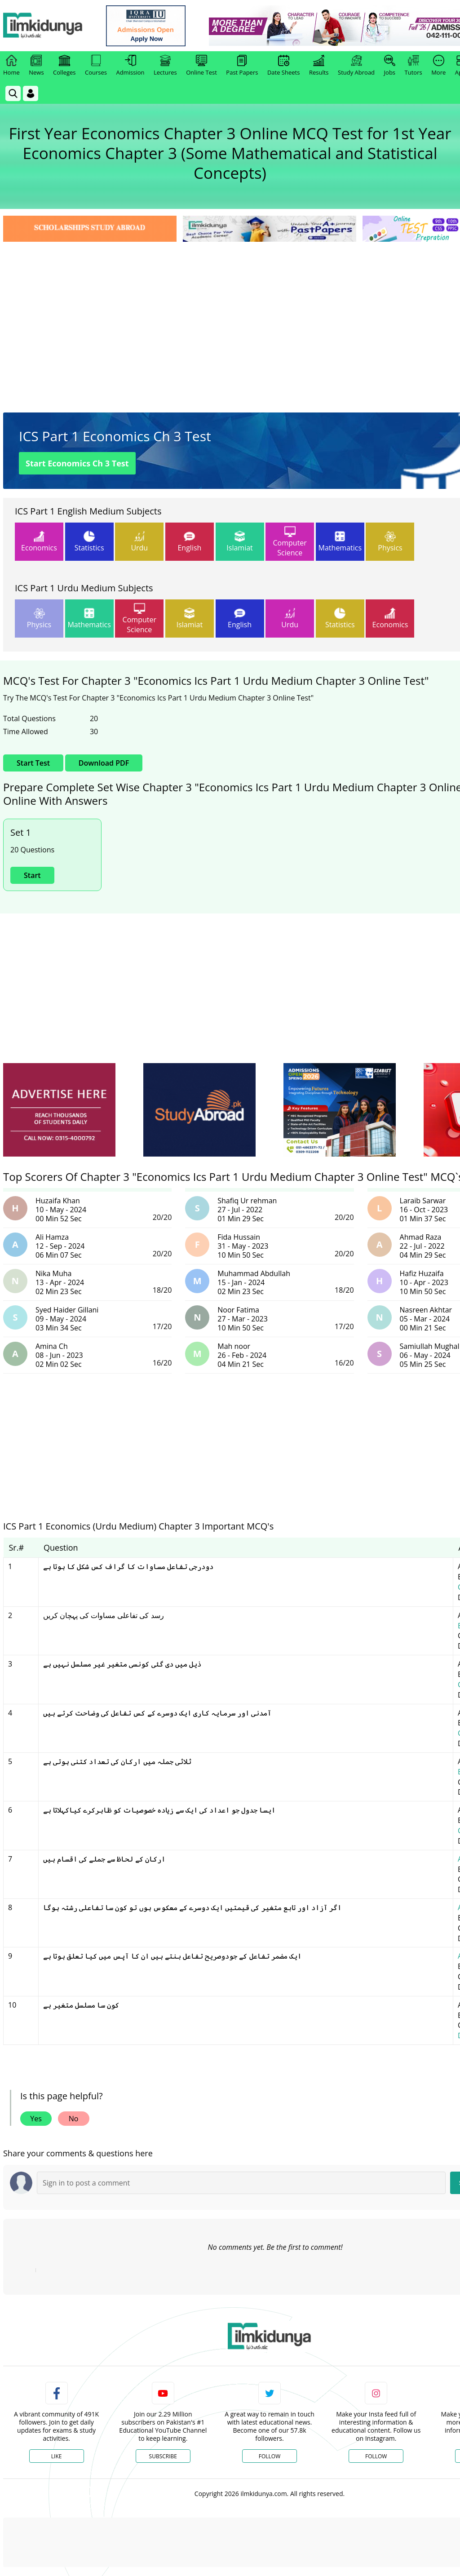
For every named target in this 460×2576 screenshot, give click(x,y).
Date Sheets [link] (283, 65)
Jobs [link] (389, 65)
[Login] (30, 93)
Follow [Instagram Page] (376, 2456)
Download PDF (104, 763)
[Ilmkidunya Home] (52, 25)
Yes (36, 2119)
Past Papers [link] (242, 65)
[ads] (59, 1110)
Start (32, 875)
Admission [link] (130, 65)
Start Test (33, 763)
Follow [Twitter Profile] (269, 2456)
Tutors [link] (413, 65)
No (74, 2119)
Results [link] (319, 65)
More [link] (438, 65)
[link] (155, 25)
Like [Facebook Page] (56, 2456)
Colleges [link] (64, 65)
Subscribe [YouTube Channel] (163, 2456)
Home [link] (11, 65)
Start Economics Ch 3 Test (77, 463)
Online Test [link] (201, 65)
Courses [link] (96, 65)
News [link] (36, 65)
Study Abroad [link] (356, 65)
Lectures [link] (165, 65)
